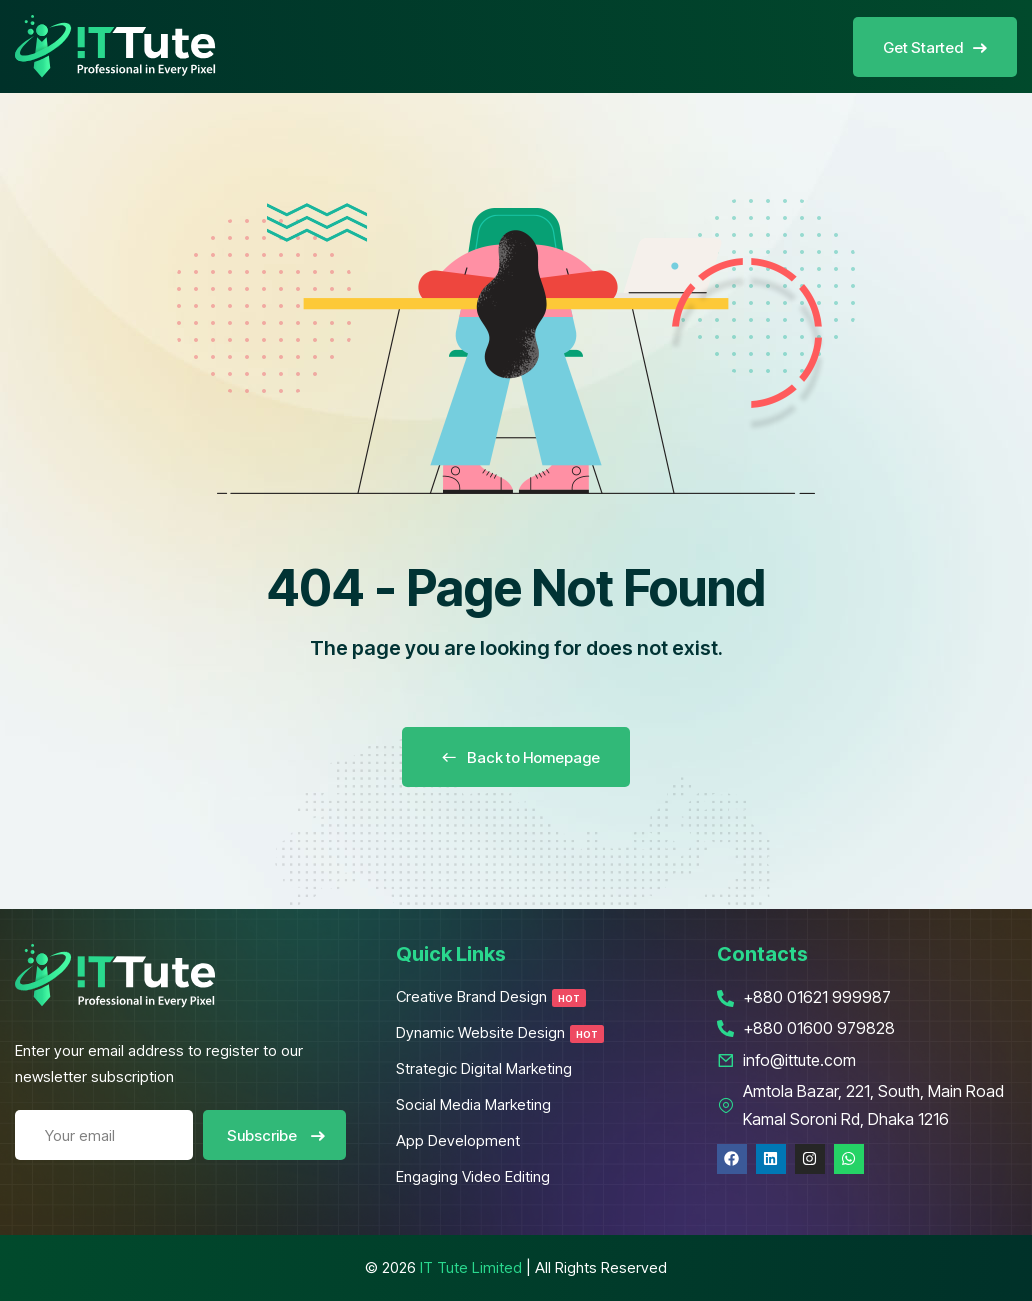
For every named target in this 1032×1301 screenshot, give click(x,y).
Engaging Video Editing (473, 1176)
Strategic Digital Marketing (484, 1068)
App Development (458, 1140)
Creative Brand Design (491, 996)
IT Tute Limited (471, 1267)
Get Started (935, 47)
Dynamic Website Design (500, 1032)
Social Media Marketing (473, 1104)
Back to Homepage (516, 757)
